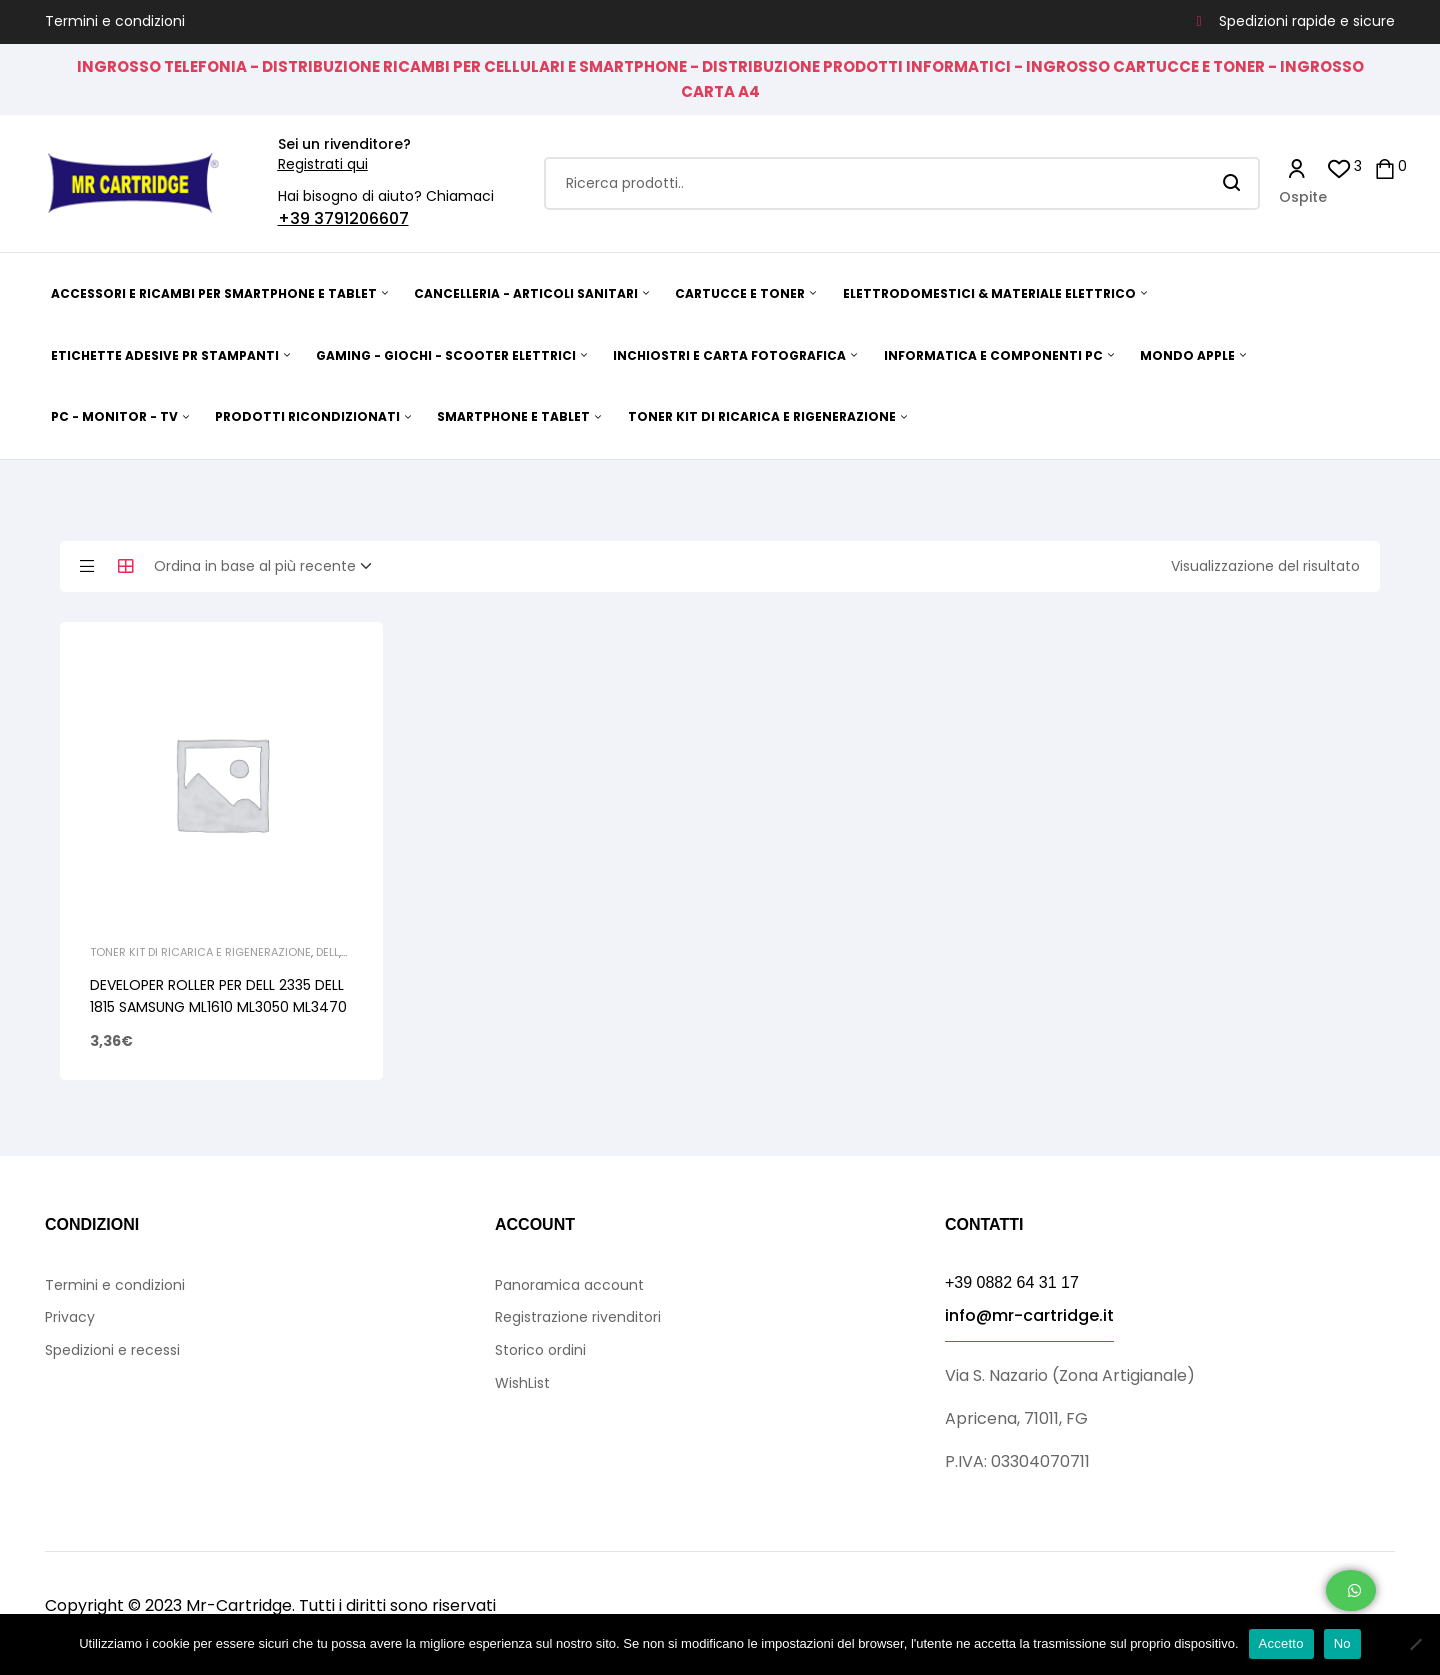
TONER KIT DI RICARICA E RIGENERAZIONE (200, 952)
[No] (1415, 1644)
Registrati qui (323, 164)
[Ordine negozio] (269, 567)
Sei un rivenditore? (344, 144)
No (1342, 1643)
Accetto (1281, 1643)
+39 (296, 218)
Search (1232, 183)
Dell (327, 952)
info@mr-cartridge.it (1029, 1315)
